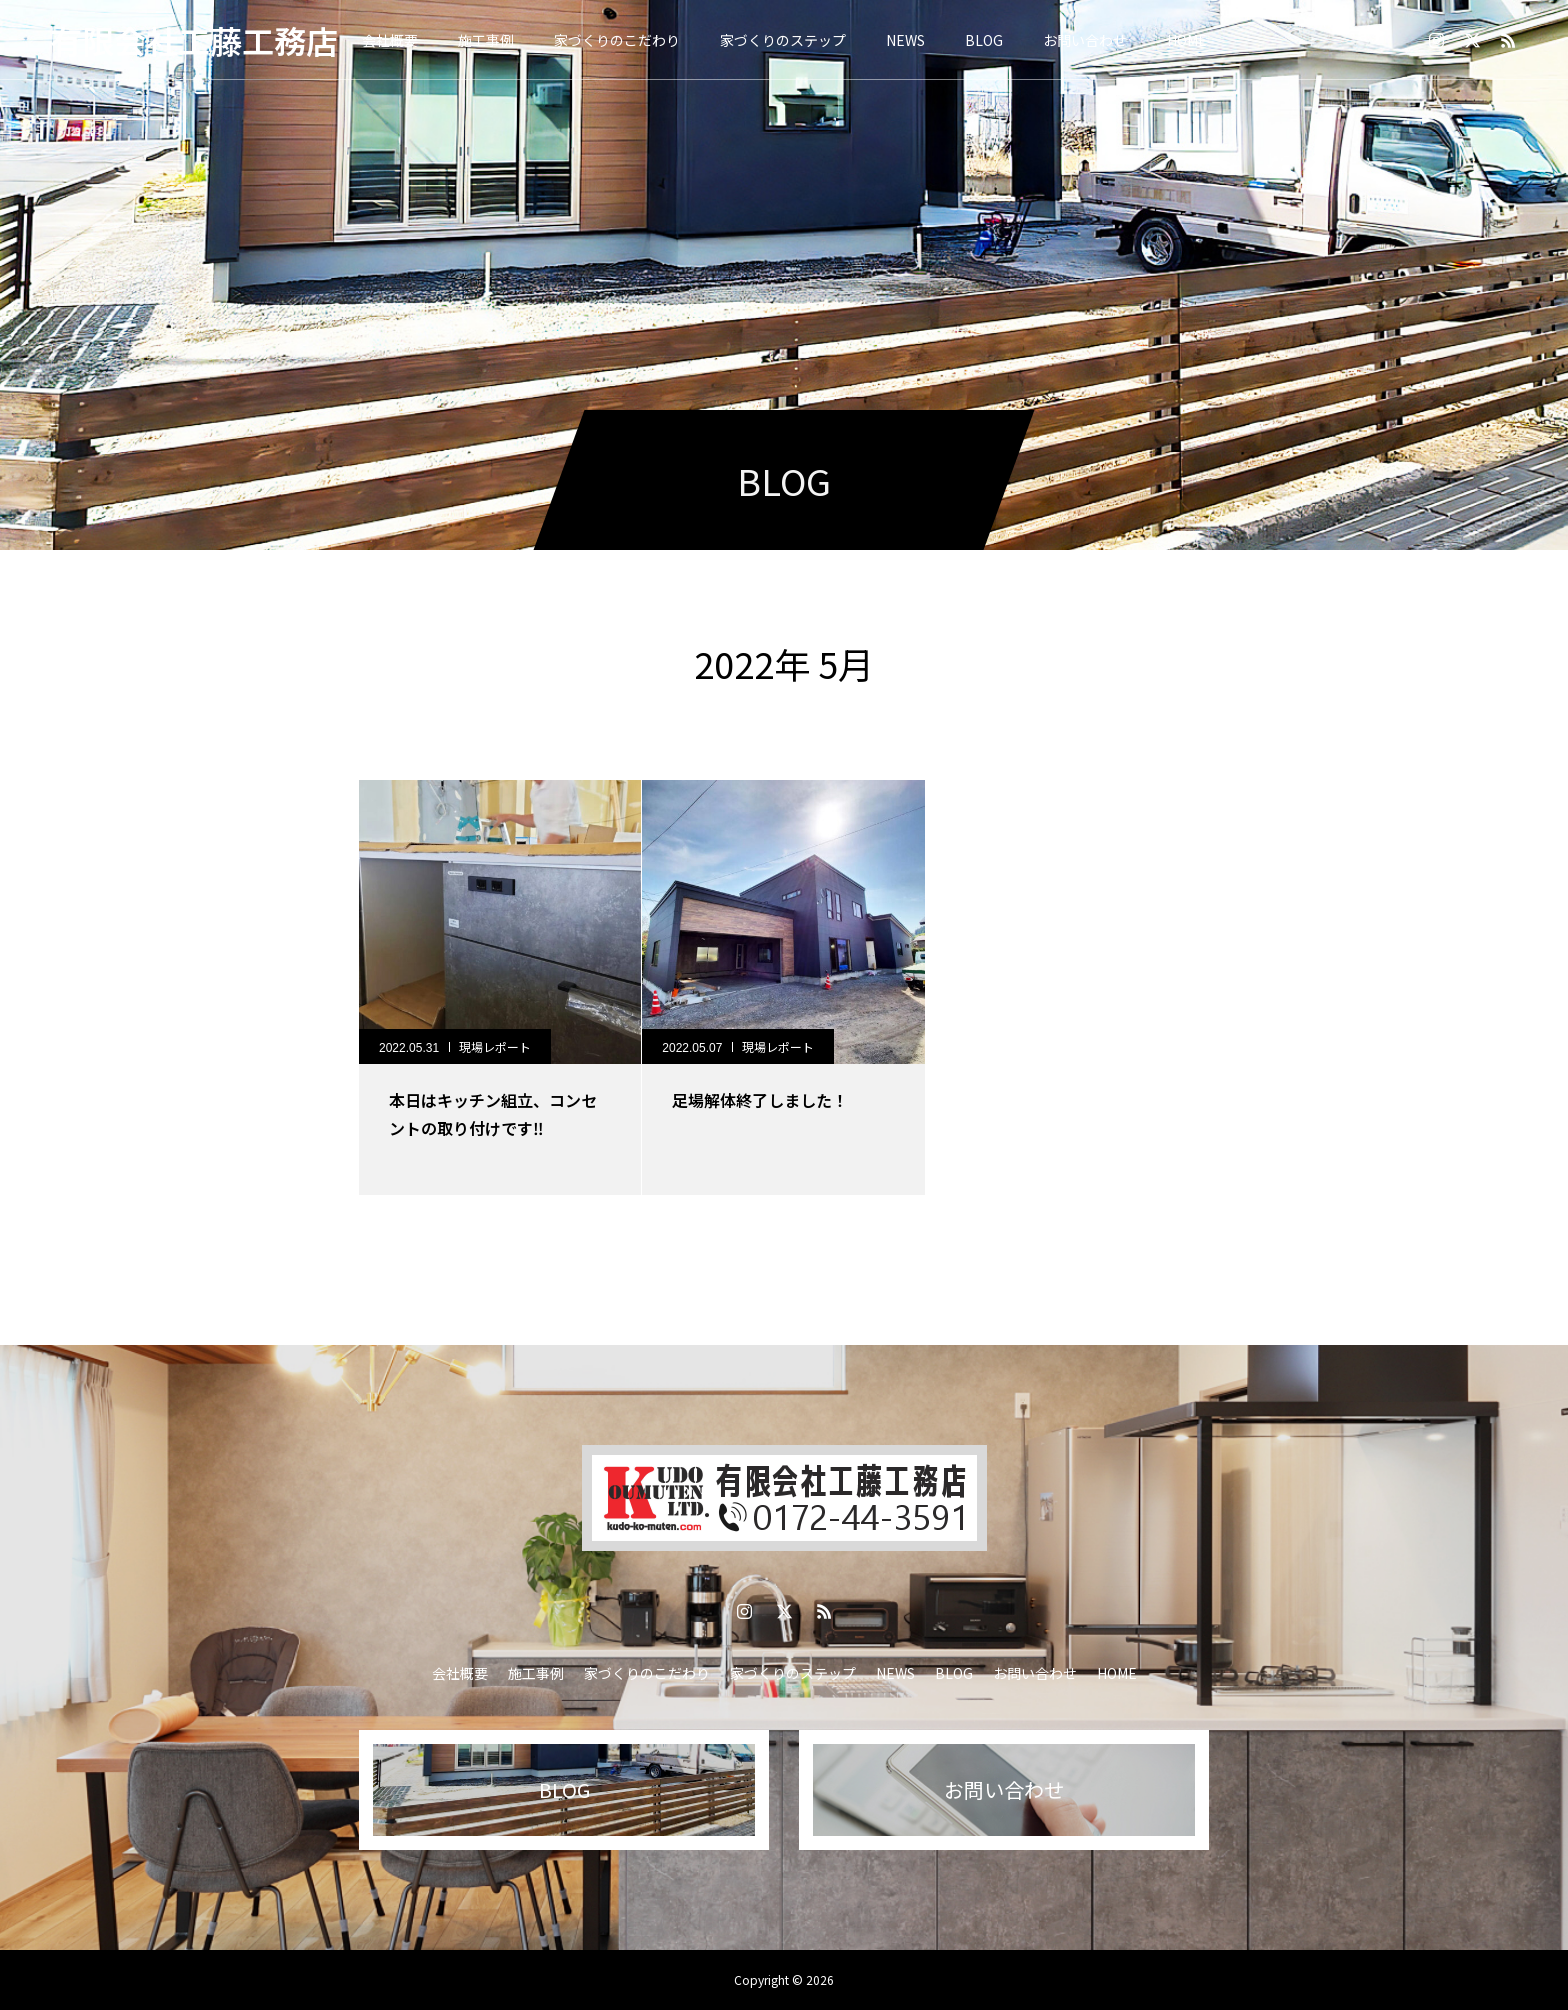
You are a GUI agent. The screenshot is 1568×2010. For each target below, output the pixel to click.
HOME (1187, 40)
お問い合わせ (1085, 40)
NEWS (905, 40)
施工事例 (486, 40)
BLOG (984, 40)
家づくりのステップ (783, 40)
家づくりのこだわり (617, 40)
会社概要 (390, 40)
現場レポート (495, 1046)
